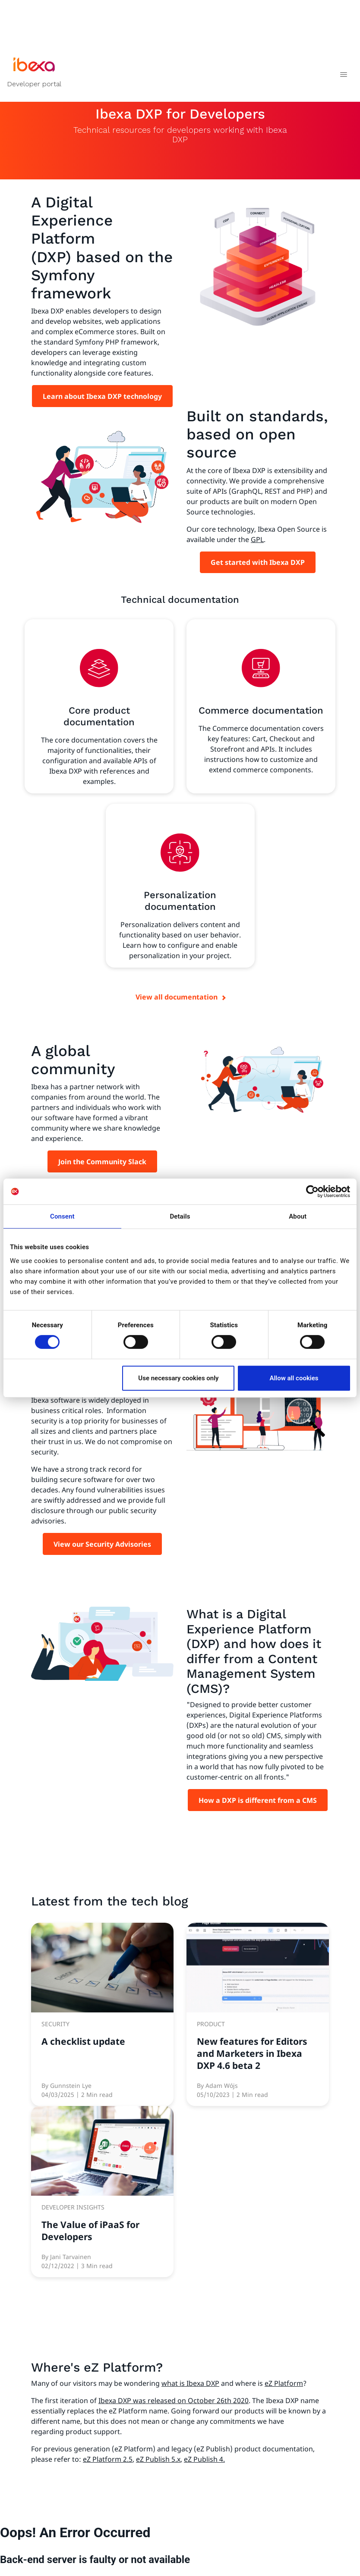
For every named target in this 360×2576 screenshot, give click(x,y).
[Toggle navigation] (343, 76)
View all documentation (177, 997)
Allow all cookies (293, 1378)
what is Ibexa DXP (190, 2383)
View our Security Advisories (102, 1544)
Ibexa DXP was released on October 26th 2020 (173, 2400)
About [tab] (297, 1216)
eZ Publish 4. (204, 2459)
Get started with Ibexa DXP (258, 562)
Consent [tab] (62, 1216)
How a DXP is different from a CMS (258, 1800)
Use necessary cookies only (178, 1378)
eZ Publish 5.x (158, 2459)
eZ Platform (284, 2383)
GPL (257, 539)
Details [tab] (180, 1216)
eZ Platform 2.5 (108, 2459)
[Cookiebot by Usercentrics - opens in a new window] (312, 1191)
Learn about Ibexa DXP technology (102, 396)
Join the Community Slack (102, 1161)
